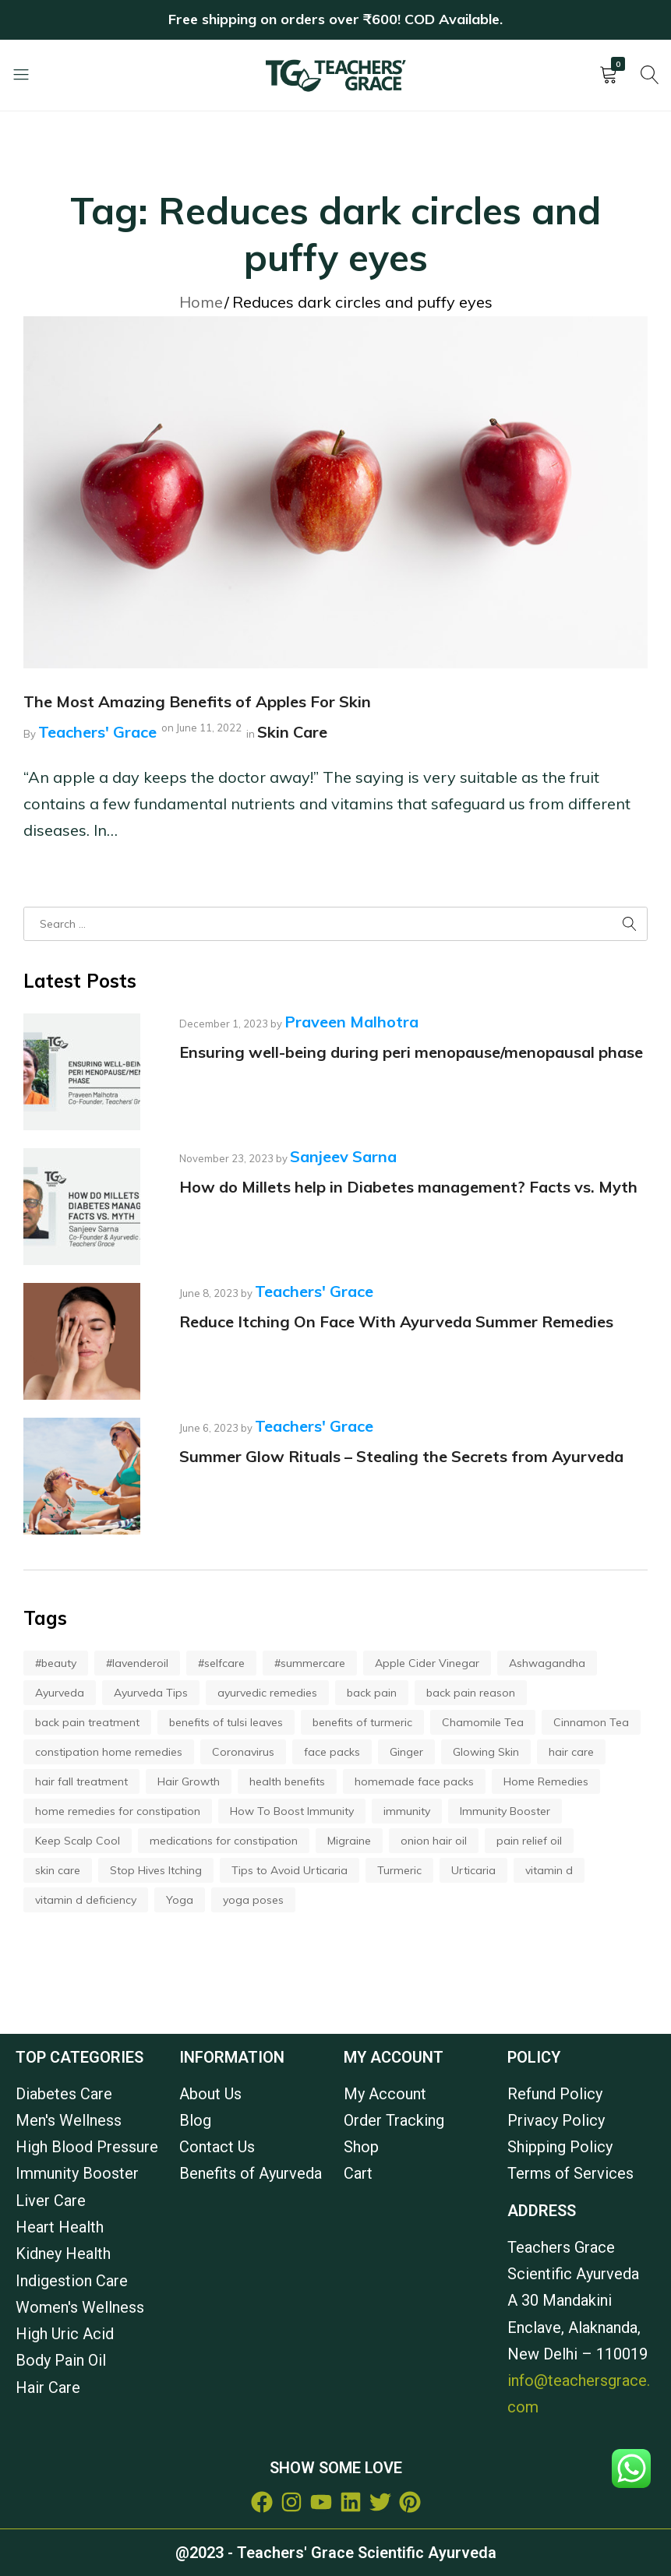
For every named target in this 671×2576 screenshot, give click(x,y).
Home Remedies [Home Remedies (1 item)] (545, 1781)
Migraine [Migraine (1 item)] (349, 1841)
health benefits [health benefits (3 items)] (287, 1781)
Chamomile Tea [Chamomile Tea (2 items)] (483, 1722)
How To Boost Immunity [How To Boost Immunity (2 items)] (292, 1811)
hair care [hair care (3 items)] (571, 1752)
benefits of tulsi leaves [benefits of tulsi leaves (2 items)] (226, 1722)
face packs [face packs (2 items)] (332, 1752)
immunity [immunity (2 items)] (406, 1811)
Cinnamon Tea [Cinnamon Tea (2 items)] (591, 1722)
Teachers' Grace (97, 732)
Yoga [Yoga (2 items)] (179, 1900)
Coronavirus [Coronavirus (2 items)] (243, 1752)
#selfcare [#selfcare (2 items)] (221, 1663)
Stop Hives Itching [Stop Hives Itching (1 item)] (156, 1870)
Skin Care (292, 732)
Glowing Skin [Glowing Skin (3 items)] (486, 1752)
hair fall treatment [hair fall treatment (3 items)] (81, 1781)
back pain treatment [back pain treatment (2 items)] (87, 1722)
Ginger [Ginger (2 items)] (406, 1752)
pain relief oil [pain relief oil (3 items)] (529, 1841)
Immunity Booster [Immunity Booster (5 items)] (505, 1811)
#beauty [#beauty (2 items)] (55, 1663)
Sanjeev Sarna (343, 1156)
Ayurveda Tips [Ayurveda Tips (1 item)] (151, 1693)
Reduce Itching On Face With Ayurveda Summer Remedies (396, 1321)
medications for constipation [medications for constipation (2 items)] (224, 1841)
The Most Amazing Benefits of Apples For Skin (197, 701)
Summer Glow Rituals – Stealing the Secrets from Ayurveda (401, 1456)
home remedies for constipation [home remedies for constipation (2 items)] (117, 1811)
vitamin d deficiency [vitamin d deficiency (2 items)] (85, 1900)
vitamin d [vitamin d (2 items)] (549, 1870)
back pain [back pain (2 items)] (372, 1693)
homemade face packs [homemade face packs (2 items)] (414, 1781)
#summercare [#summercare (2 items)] (309, 1663)
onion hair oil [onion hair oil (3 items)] (434, 1841)
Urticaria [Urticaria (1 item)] (473, 1870)
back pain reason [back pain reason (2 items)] (470, 1693)
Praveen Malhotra (351, 1021)
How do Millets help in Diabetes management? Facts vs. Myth (408, 1186)
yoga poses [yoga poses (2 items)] (253, 1900)
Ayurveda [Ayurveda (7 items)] (59, 1693)
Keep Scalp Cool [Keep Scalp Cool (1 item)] (77, 1841)
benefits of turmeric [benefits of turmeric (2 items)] (362, 1722)
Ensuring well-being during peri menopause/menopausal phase (411, 1052)
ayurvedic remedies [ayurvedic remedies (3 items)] (267, 1693)
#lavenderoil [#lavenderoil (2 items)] (137, 1663)
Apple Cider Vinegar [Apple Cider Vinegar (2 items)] (427, 1663)
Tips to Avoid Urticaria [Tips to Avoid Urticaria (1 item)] (289, 1870)
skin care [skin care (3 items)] (57, 1870)
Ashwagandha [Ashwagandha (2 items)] (547, 1663)
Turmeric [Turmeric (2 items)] (399, 1870)
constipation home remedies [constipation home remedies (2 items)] (108, 1752)
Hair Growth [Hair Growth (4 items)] (188, 1781)
